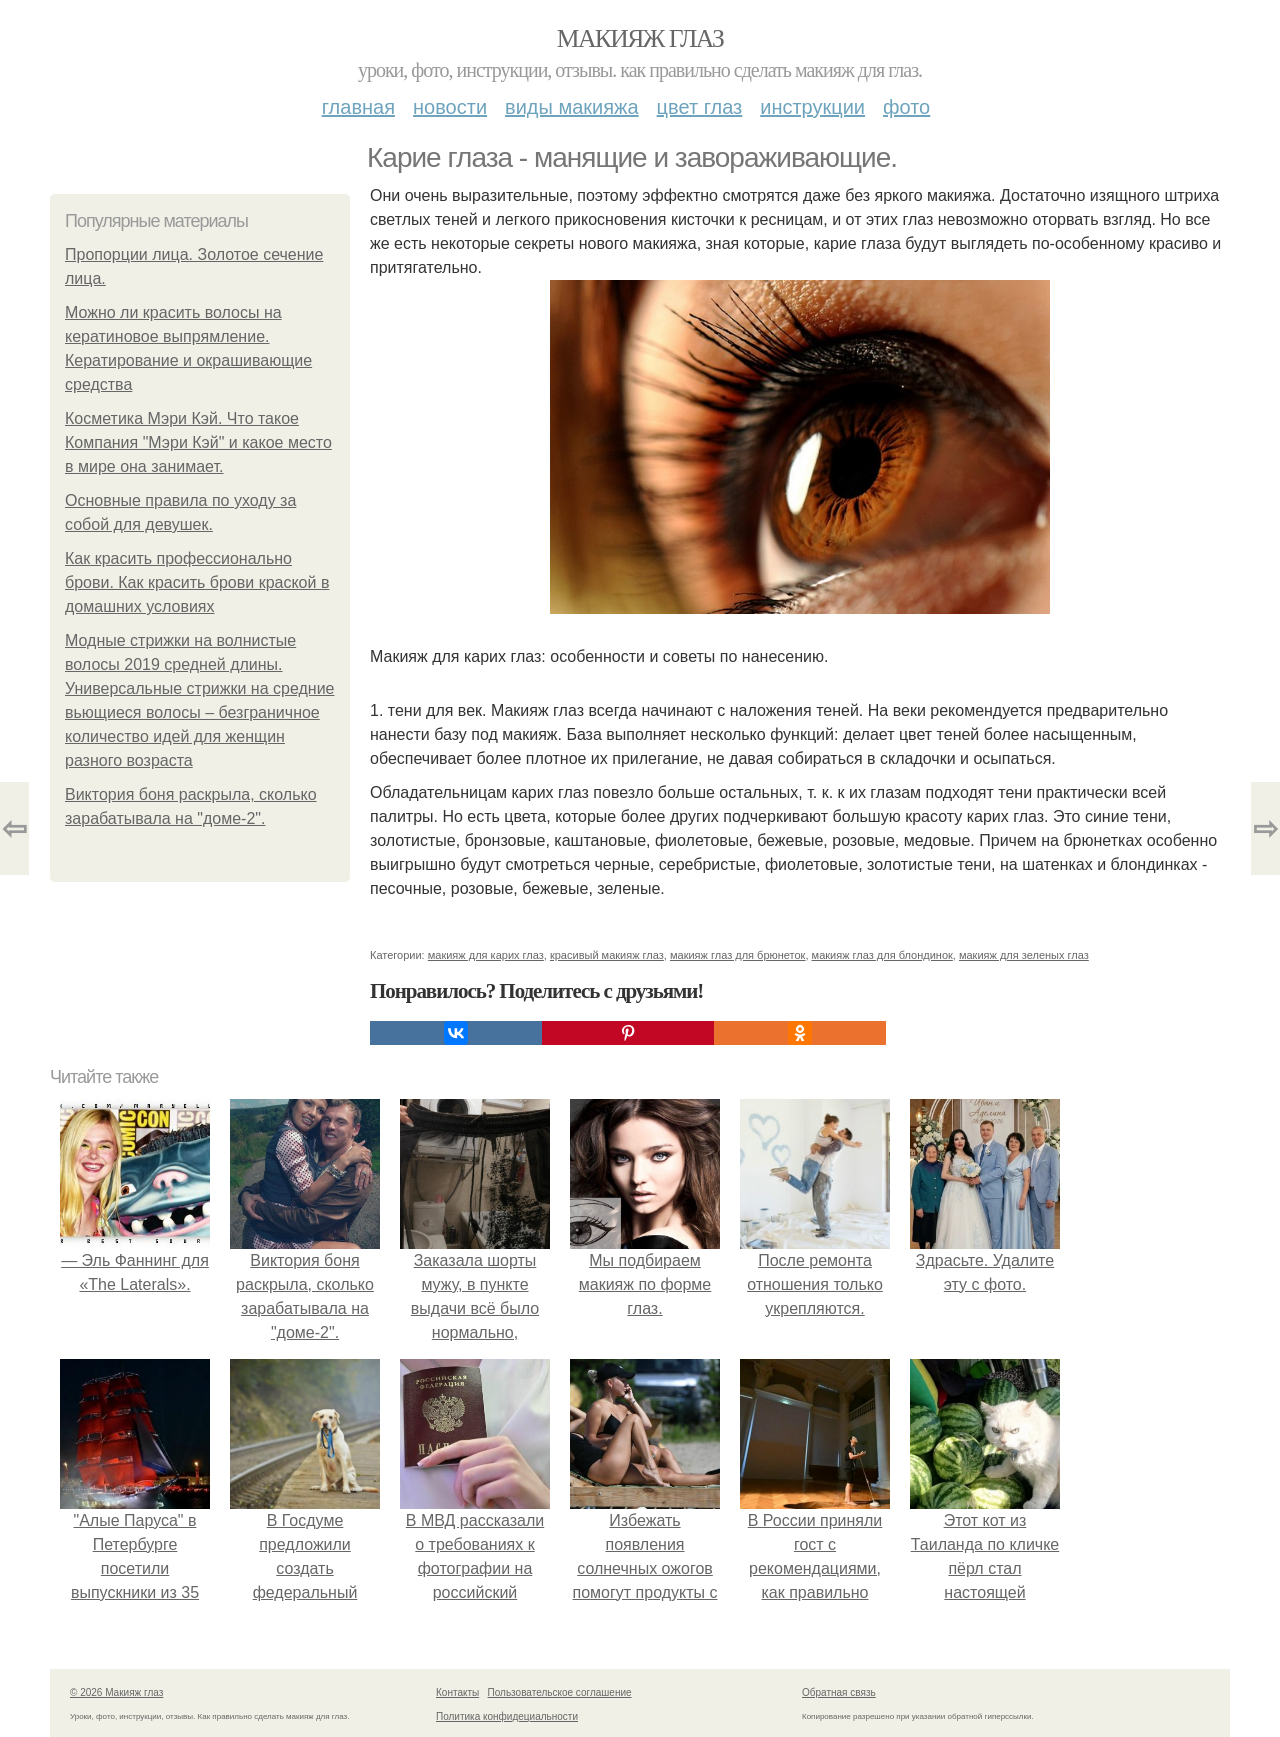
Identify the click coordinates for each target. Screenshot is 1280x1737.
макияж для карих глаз (486, 955)
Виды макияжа (572, 107)
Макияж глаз (640, 38)
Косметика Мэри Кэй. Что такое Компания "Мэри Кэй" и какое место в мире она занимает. (198, 442)
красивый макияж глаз (607, 955)
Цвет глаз (700, 107)
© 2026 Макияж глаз (116, 1692)
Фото (906, 107)
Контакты (457, 1692)
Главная (358, 107)
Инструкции (812, 107)
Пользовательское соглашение (560, 1692)
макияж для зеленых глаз (1024, 955)
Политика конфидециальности (507, 1716)
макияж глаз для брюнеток (737, 955)
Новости (450, 107)
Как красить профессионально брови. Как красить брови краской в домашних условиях (197, 582)
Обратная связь (839, 1692)
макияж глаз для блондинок (882, 955)
